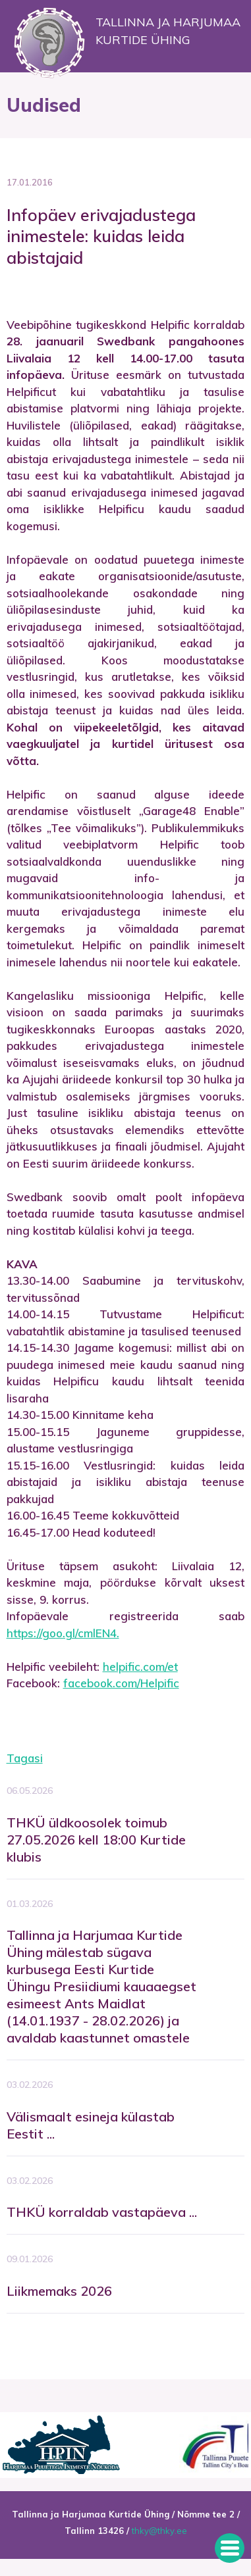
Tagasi (25, 1758)
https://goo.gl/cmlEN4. (63, 1633)
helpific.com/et (140, 1666)
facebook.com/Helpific (121, 1683)
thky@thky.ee (159, 2530)
